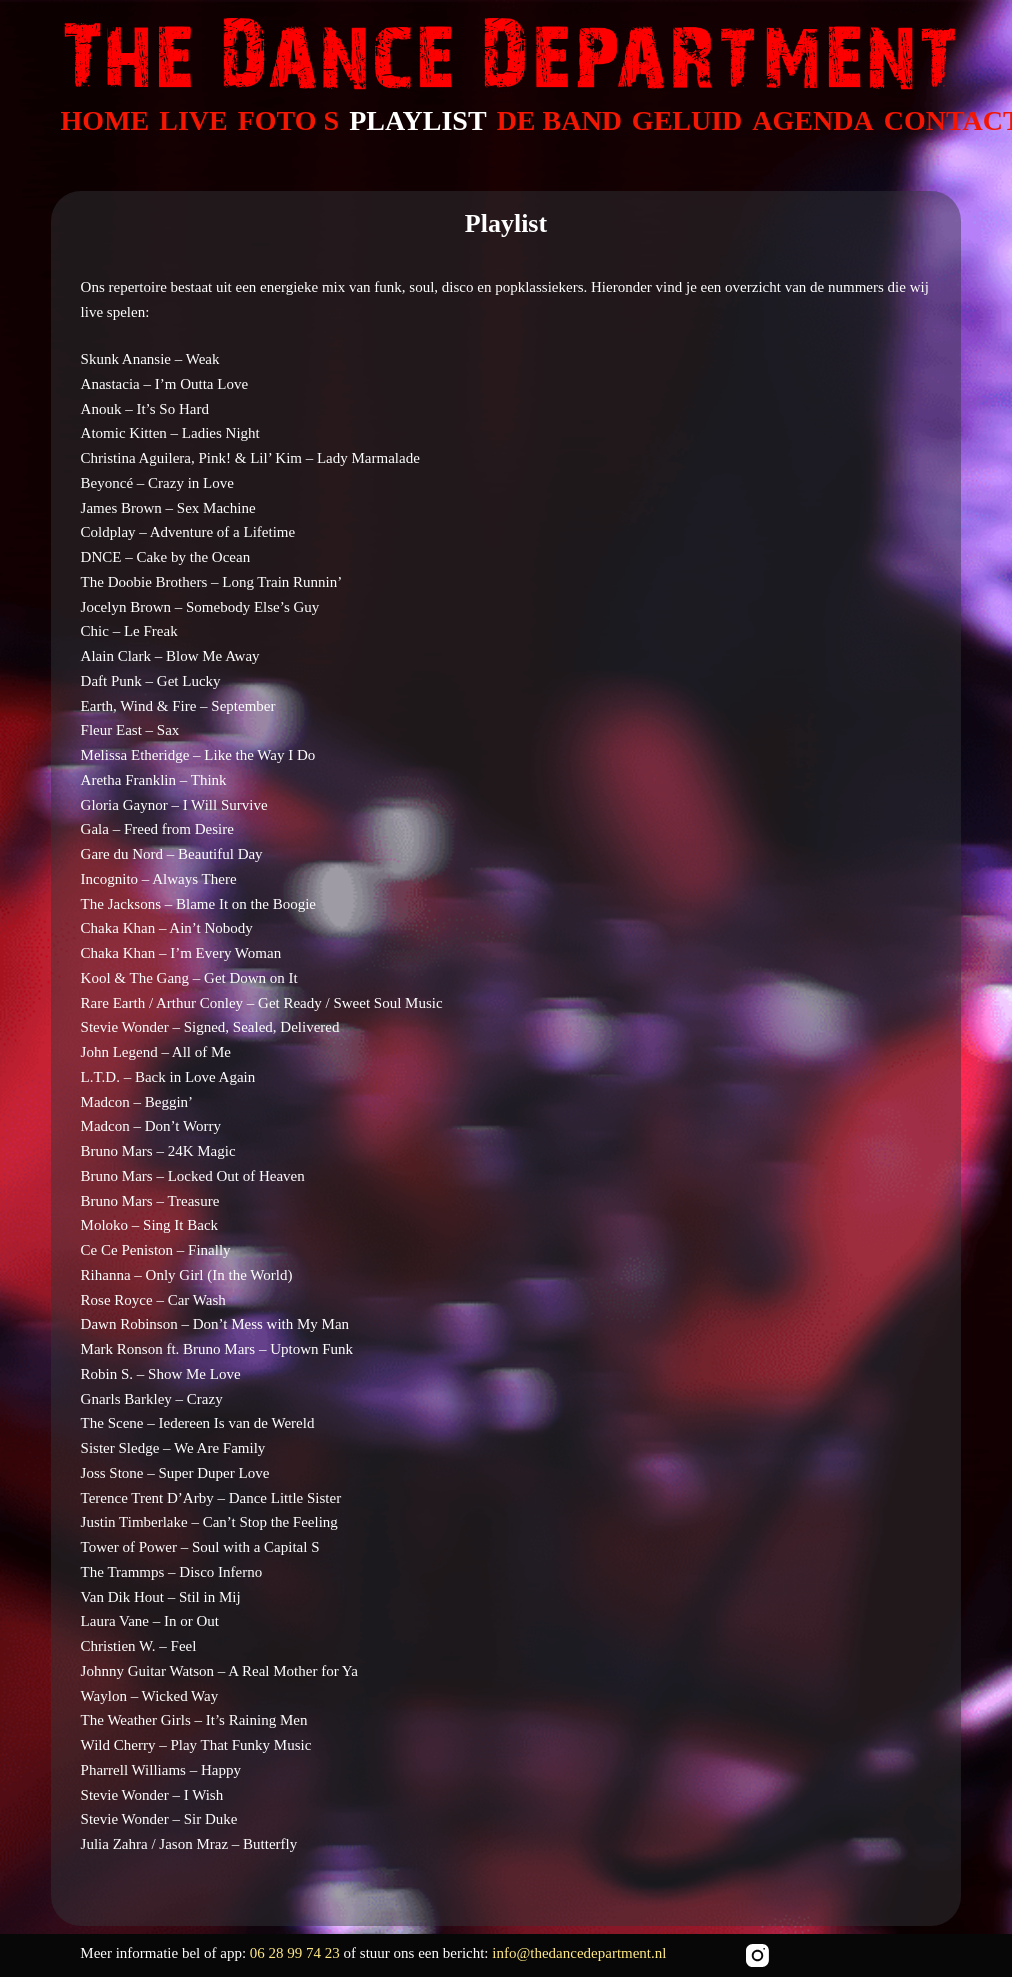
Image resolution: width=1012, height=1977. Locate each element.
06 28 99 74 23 (297, 1953)
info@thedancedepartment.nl (579, 1953)
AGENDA (812, 120)
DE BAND (559, 120)
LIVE (193, 120)
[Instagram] (757, 1955)
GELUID (687, 120)
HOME (105, 120)
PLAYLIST (417, 120)
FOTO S (288, 120)
